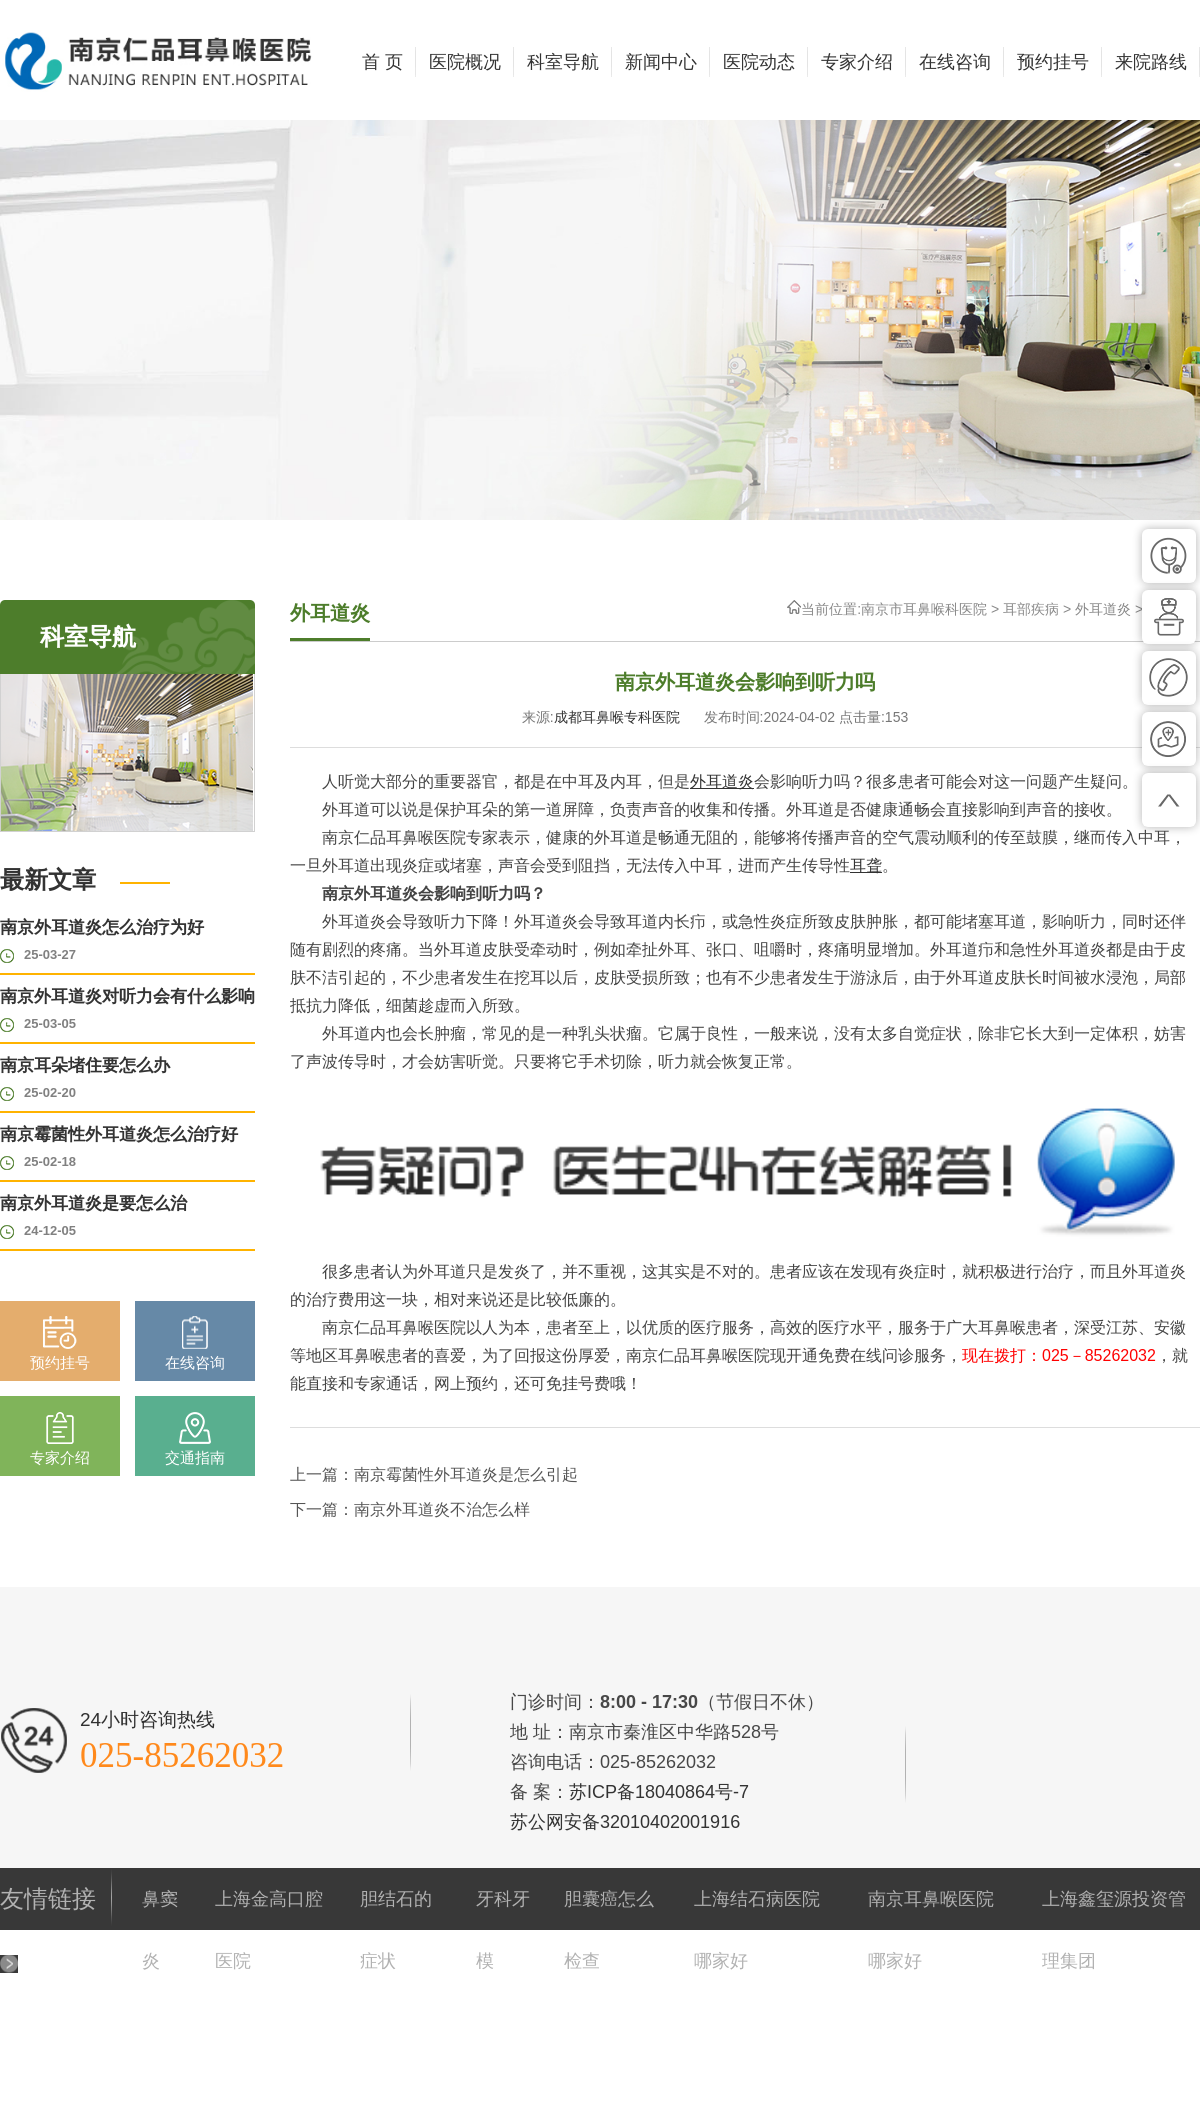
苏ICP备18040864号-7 (659, 1792)
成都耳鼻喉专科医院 (617, 717)
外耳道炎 (1103, 609)
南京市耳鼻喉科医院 (924, 609)
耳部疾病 (1031, 609)
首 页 (382, 62)
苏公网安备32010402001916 (625, 1822)
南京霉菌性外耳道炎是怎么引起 (466, 1474)
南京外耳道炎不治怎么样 (442, 1509)
